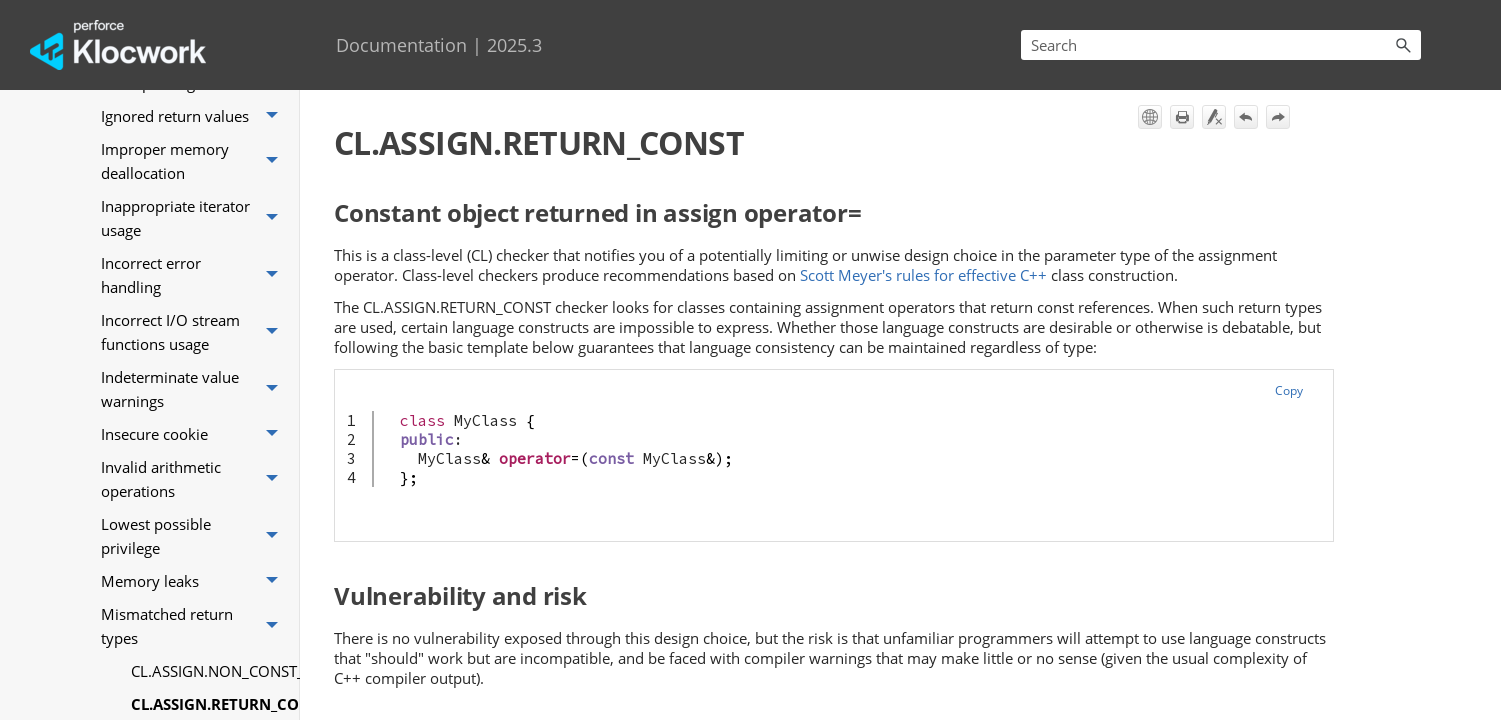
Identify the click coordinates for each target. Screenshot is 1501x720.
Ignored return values (195, 116)
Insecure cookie (195, 434)
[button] (1403, 45)
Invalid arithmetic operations (195, 479)
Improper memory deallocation (195, 161)
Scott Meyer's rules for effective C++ (923, 275)
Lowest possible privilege (195, 536)
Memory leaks (195, 581)
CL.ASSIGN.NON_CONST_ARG (210, 671)
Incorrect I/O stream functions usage (195, 332)
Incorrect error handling (195, 275)
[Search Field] (1221, 45)
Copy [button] (1289, 390)
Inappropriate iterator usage (195, 218)
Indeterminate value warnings (195, 389)
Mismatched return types (195, 626)
